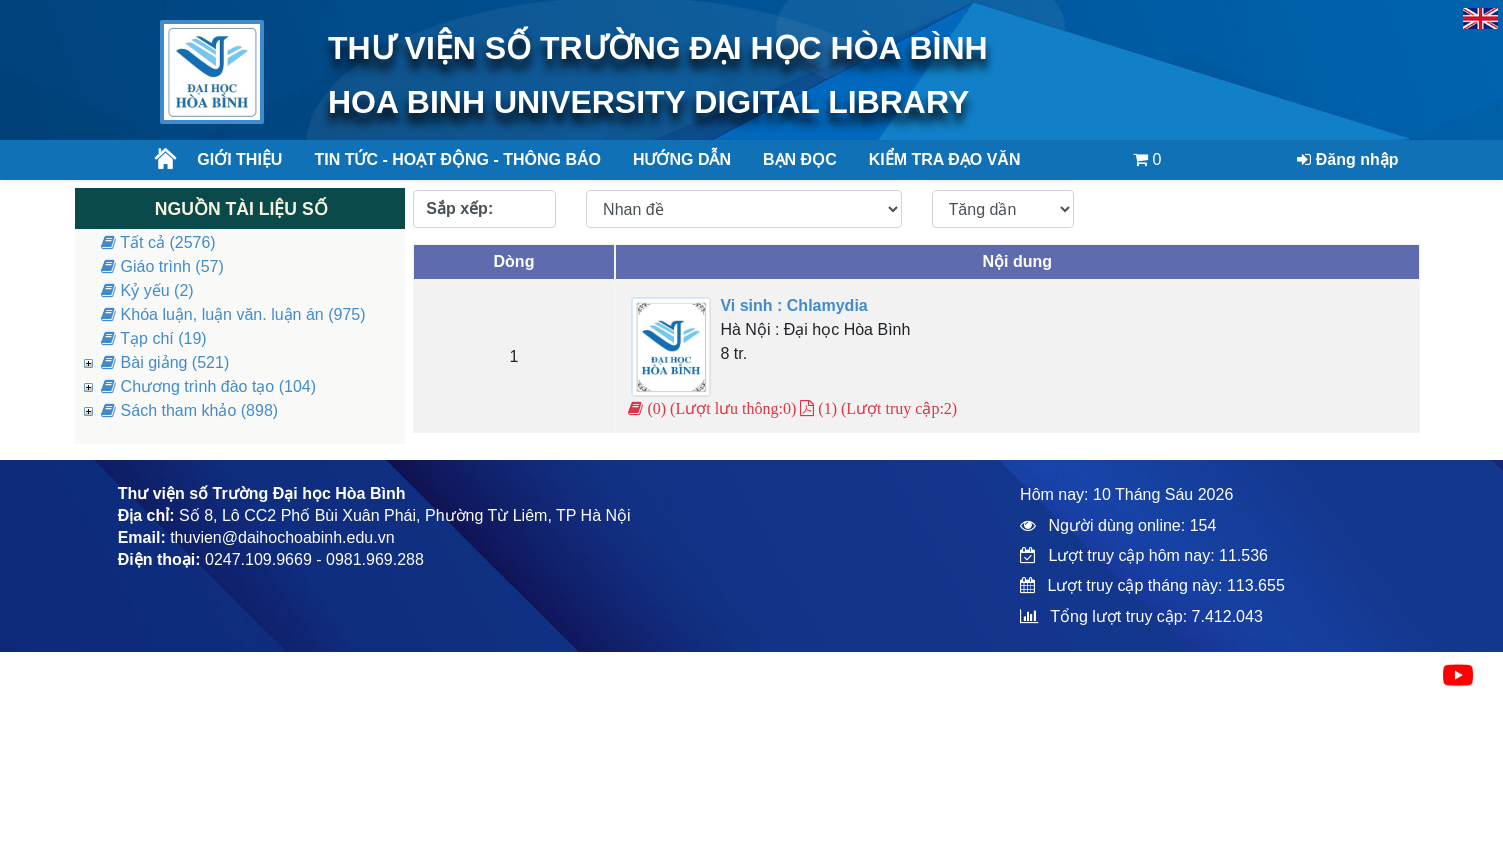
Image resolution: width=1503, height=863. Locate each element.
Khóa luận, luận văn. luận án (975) (233, 314)
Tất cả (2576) (158, 242)
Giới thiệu (239, 159)
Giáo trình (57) (162, 266)
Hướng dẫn (682, 159)
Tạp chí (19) (154, 338)
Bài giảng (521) (165, 362)
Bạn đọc (800, 159)
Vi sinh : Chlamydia (793, 305)
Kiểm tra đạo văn (945, 159)
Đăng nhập (1347, 159)
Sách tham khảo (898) (189, 410)
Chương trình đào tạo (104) (208, 386)
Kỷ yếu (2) (147, 290)
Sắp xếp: (459, 208)
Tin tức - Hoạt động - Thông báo (449, 159)
